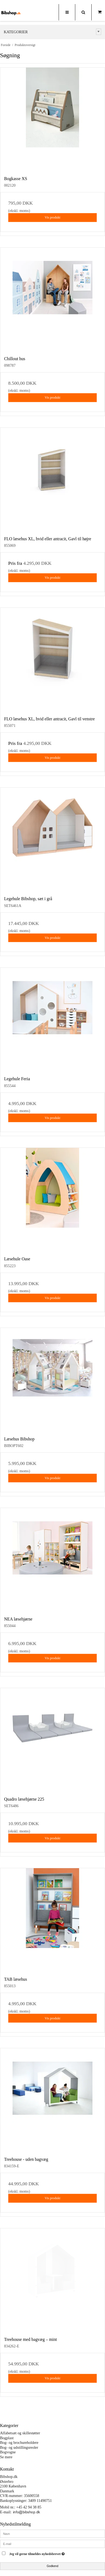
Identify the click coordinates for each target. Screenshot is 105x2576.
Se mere (6, 2457)
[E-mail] (52, 2543)
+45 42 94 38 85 (28, 2507)
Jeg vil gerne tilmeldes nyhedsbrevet (47, 2553)
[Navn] (52, 2533)
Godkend (52, 2566)
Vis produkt (52, 217)
